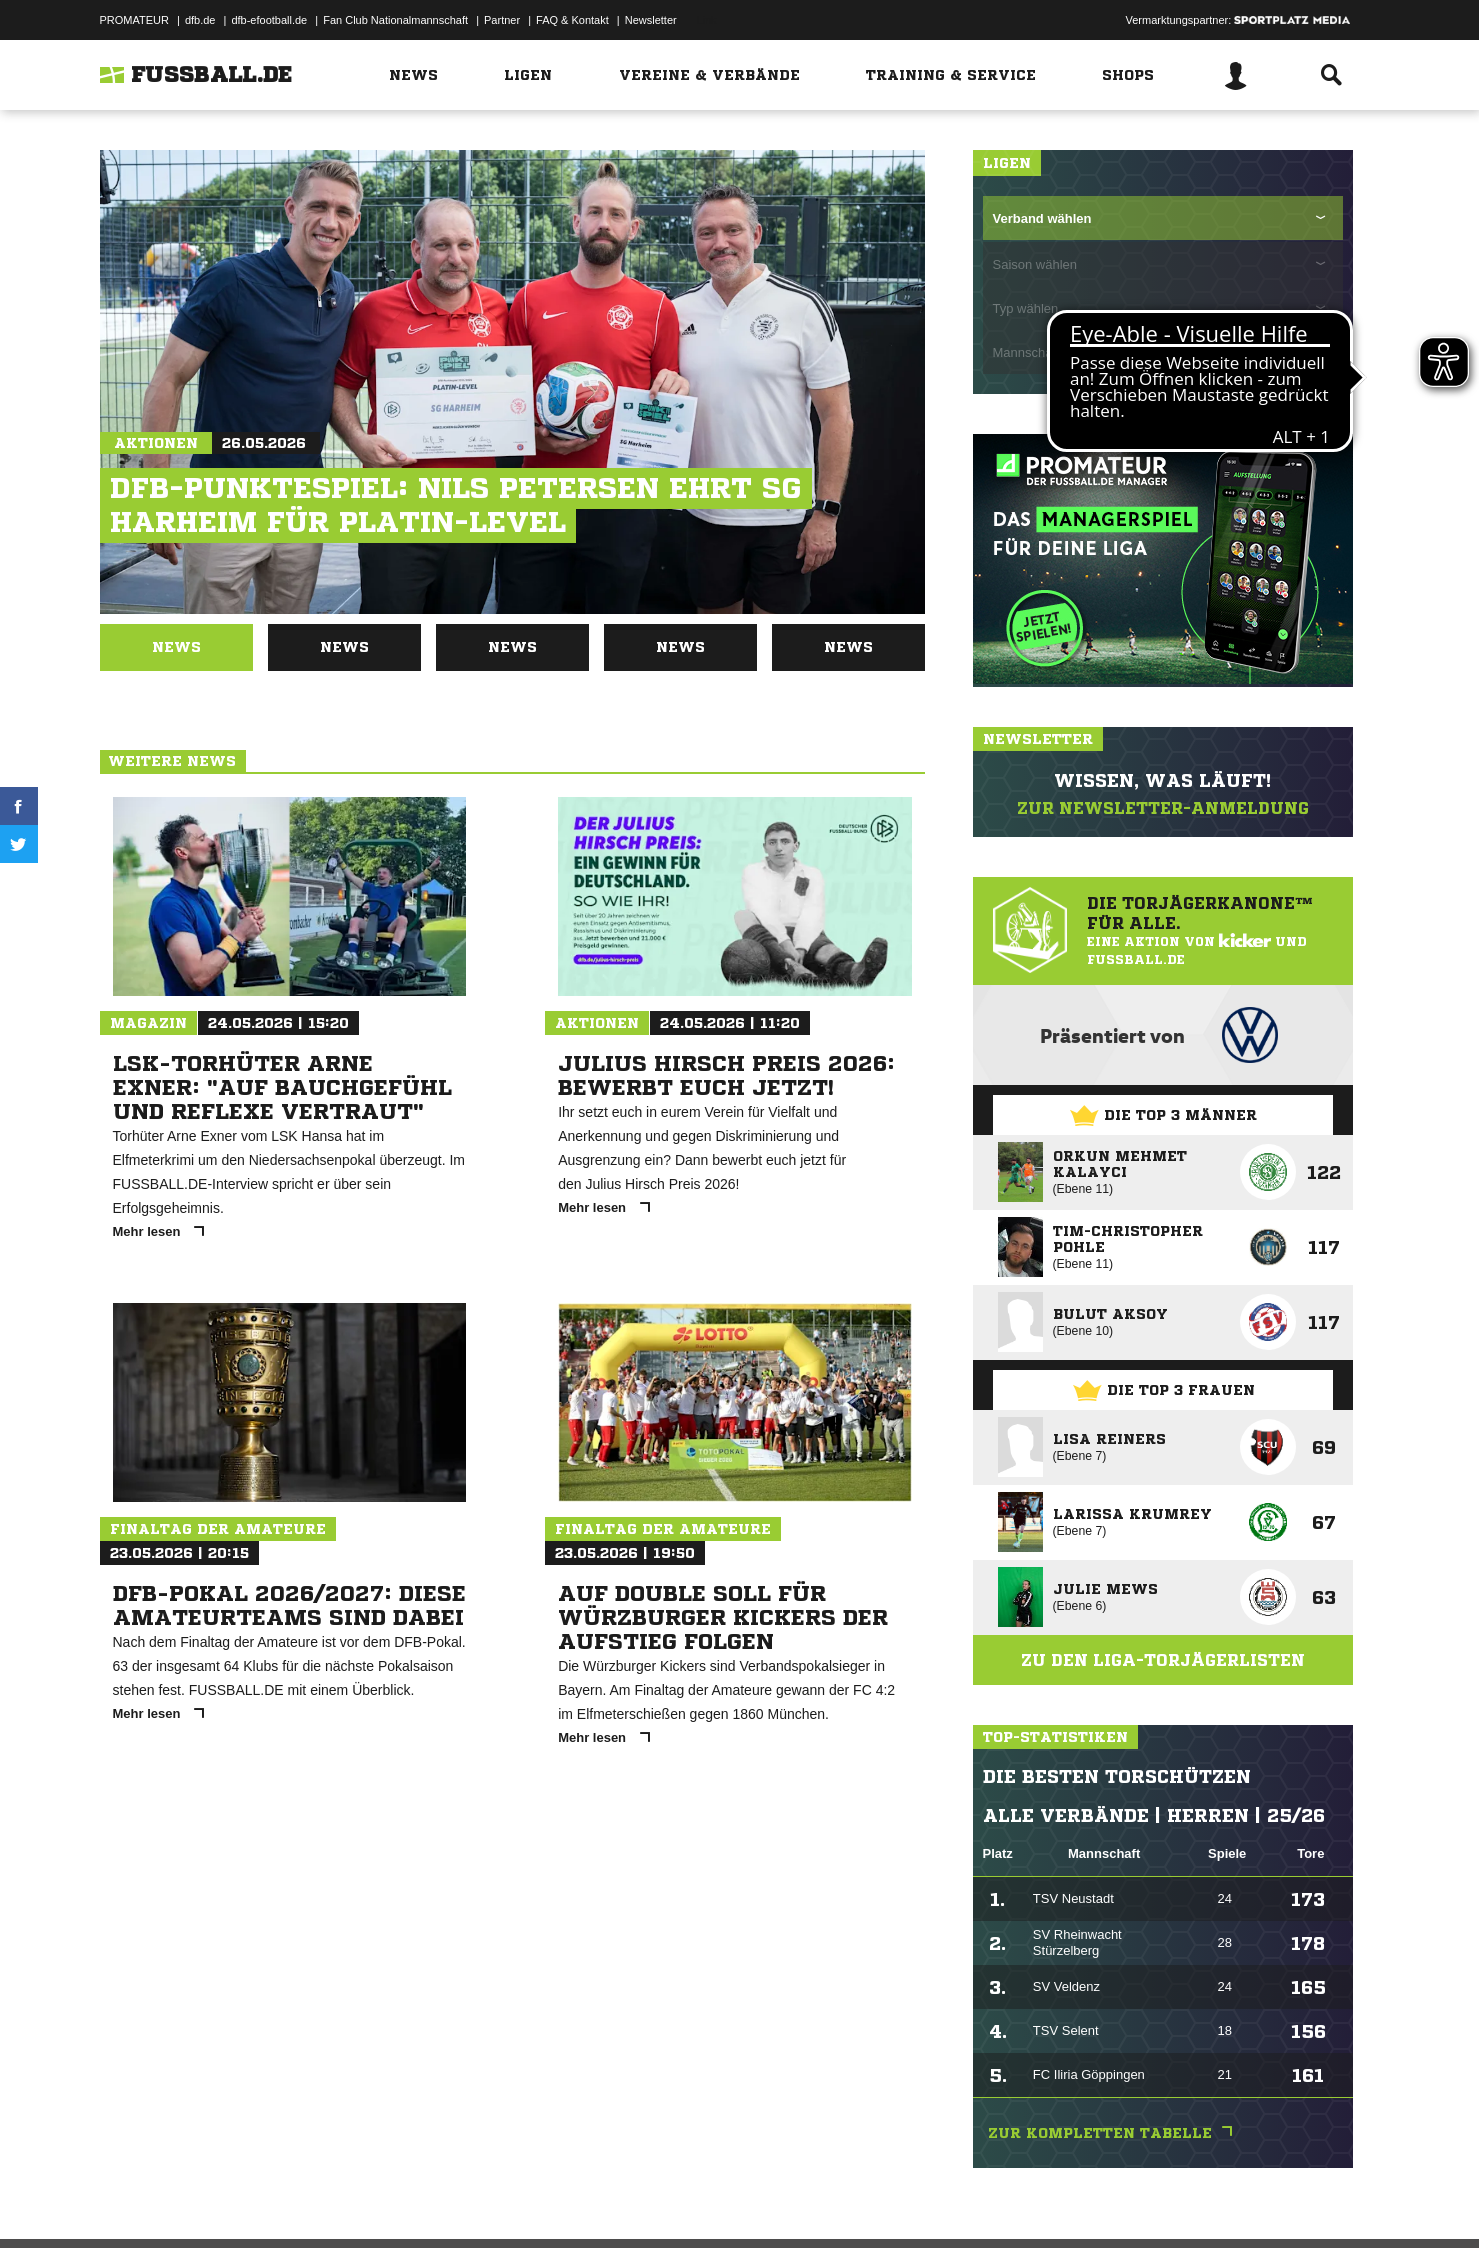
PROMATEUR (134, 20)
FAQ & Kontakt (572, 20)
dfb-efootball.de (269, 20)
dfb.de (200, 20)
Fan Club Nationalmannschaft (395, 20)
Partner (502, 20)
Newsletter (651, 20)
